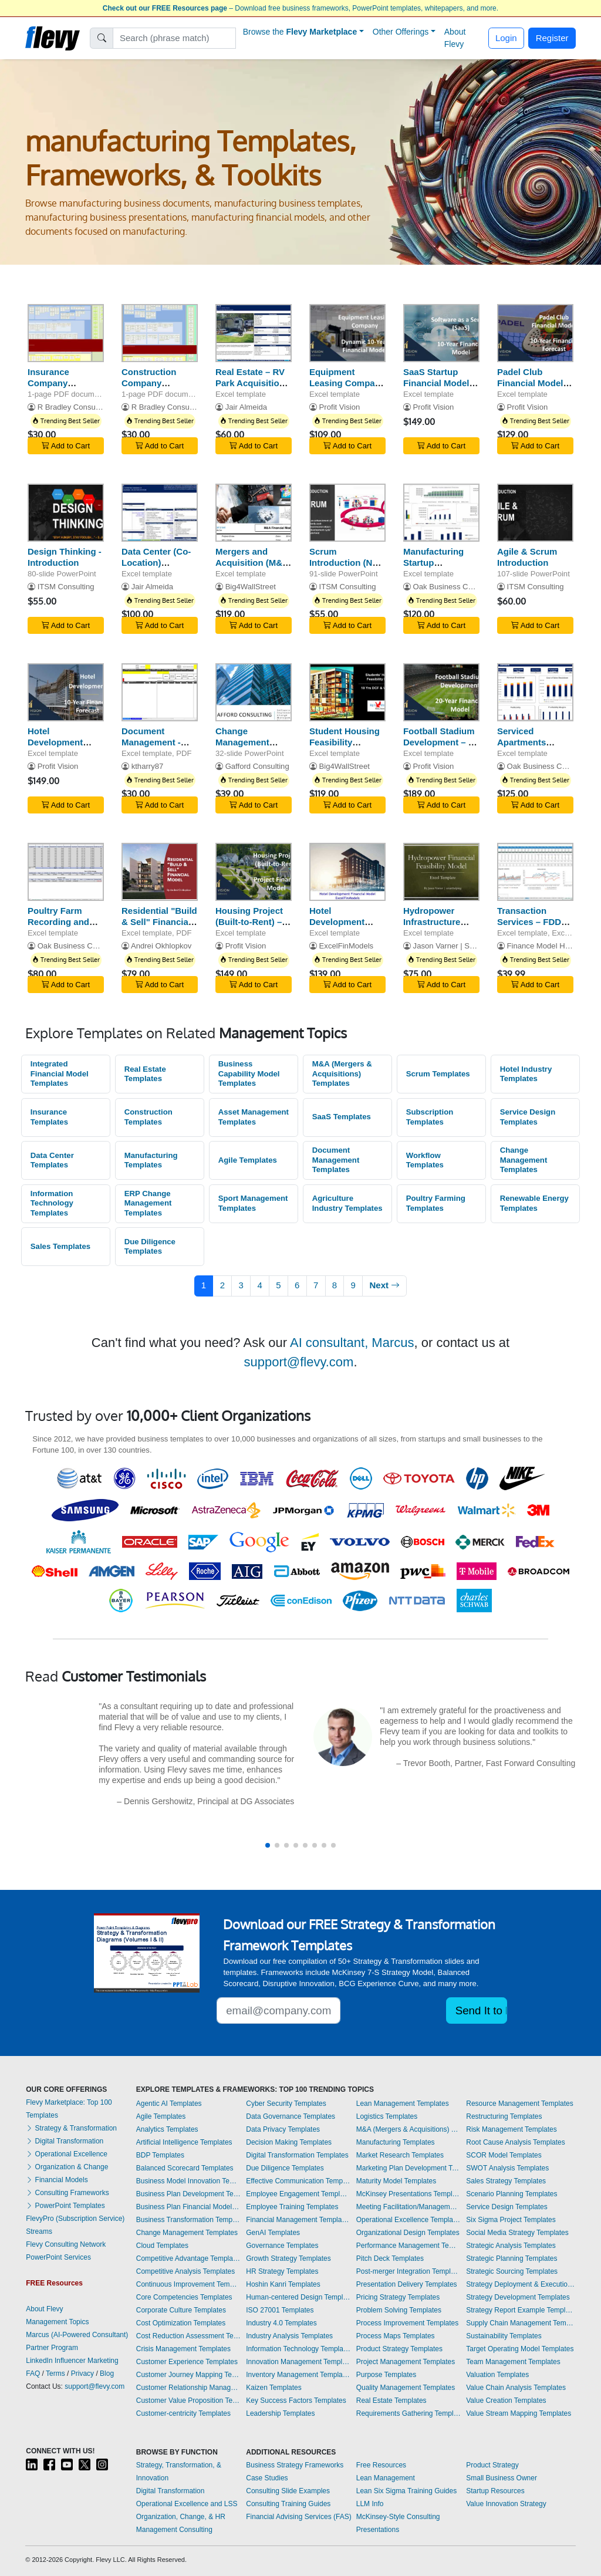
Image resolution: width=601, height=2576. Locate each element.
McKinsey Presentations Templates (408, 2194)
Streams (39, 2231)
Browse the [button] (300, 31)
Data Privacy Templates (283, 2129)
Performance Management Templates (408, 2245)
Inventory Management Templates (298, 2375)
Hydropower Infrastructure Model (432, 922)
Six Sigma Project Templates (511, 2220)
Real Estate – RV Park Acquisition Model (250, 383)
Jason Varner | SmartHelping (462, 945)
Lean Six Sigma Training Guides (406, 2491)
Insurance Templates (49, 1117)
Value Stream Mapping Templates (518, 2413)
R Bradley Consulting (74, 407)
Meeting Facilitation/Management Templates (408, 2207)
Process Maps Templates (395, 2336)
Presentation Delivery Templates (406, 2284)
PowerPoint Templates (65, 2206)
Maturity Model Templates (396, 2181)
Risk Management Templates (511, 2129)
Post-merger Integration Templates (408, 2271)
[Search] (175, 38)
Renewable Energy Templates (534, 1203)
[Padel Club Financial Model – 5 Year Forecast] (535, 333)
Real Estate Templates (145, 1074)
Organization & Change (67, 2167)
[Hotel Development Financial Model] (66, 692)
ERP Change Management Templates (148, 1203)
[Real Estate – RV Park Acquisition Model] (253, 333)
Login (506, 38)
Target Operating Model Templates (519, 2349)
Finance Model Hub (540, 945)
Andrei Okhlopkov (161, 945)
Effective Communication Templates (298, 2181)
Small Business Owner (501, 2478)
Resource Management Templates (519, 2103)
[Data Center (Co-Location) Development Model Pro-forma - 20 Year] (159, 513)
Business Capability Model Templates (249, 1073)
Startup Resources (495, 2491)
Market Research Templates (400, 2155)
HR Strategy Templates (282, 2271)
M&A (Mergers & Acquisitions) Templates (342, 1073)
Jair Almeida (246, 407)
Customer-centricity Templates (183, 2413)
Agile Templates (247, 1160)
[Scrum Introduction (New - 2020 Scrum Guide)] (347, 513)
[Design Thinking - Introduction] (66, 513)
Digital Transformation (64, 2141)
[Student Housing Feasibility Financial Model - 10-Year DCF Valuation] (347, 692)
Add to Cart (66, 445)
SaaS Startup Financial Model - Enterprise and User (439, 388)
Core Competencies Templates (184, 2297)
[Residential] (159, 872)
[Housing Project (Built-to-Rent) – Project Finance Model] (253, 872)
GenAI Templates (273, 2233)
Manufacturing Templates (151, 1160)
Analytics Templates (167, 2129)
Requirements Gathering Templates (408, 2413)
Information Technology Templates (52, 1203)
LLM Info (370, 2504)
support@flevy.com (298, 1362)
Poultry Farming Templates (435, 1203)
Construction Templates (148, 1117)
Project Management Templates (405, 2362)
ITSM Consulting (66, 586)
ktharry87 (147, 766)
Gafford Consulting (257, 766)
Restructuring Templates (504, 2116)
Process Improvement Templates (407, 2323)
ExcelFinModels (346, 945)
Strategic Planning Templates (511, 2258)
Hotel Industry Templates (526, 1074)
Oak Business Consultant (456, 586)
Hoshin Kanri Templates (283, 2284)
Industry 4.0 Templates (281, 2323)
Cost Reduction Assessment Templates (188, 2336)
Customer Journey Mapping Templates (188, 2375)
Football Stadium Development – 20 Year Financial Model (440, 747)
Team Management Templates (513, 2362)
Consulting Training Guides (288, 2504)
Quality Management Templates (405, 2387)
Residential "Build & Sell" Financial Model (159, 922)
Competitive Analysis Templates (185, 2271)
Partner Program (52, 2348)
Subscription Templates (430, 1117)
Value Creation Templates (506, 2400)
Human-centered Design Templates (298, 2297)
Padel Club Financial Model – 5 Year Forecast (533, 383)
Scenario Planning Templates (511, 2194)
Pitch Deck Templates (390, 2258)
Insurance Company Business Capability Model (62, 388)
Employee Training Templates (292, 2207)
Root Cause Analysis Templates (515, 2142)
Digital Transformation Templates (297, 2155)
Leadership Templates (280, 2413)
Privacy (82, 2373)
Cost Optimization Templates (181, 2323)
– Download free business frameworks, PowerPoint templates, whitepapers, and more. (300, 8)
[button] (267, 1845)
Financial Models (56, 2180)
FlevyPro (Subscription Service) (75, 2218)
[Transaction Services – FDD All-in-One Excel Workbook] (535, 872)
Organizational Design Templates (408, 2233)
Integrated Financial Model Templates (60, 1073)
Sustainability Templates (504, 2336)
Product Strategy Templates (399, 2349)
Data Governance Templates (290, 2116)
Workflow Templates (425, 1160)
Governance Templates (282, 2245)
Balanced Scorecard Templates (185, 2168)
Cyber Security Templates (286, 2103)
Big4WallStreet (250, 586)
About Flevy (455, 38)
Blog (107, 2373)
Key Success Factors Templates (296, 2400)
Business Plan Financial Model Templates (188, 2207)
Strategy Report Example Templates (520, 2310)
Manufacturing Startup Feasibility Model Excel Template (438, 567)
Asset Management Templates (253, 1117)
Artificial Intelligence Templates (184, 2142)
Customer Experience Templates (187, 2362)
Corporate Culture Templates (181, 2310)
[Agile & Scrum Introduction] (535, 513)
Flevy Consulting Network (66, 2244)
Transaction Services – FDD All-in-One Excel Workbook (531, 927)
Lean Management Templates (402, 2103)
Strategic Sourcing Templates (512, 2271)
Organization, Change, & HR (180, 2517)
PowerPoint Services (58, 2257)
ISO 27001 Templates (279, 2310)
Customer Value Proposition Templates (188, 2400)
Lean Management (385, 2478)
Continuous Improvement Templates (188, 2284)
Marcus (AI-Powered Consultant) (77, 2335)
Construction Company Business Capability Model (156, 388)
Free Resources (381, 2465)
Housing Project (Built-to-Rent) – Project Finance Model (249, 927)
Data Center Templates (52, 1160)
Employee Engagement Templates (298, 2194)
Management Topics (57, 2322)
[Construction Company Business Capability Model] (159, 333)
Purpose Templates (386, 2375)
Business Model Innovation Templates (188, 2181)
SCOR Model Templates (504, 2155)
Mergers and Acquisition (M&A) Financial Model (253, 562)
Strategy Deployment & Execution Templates (520, 2284)
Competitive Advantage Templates (188, 2258)
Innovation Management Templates (298, 2362)
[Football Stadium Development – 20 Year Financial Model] (441, 692)
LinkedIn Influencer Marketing (72, 2360)
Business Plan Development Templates (188, 2194)
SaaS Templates (341, 1116)
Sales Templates (60, 1246)
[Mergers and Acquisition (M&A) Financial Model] (253, 513)
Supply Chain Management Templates (520, 2323)
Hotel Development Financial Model (61, 742)
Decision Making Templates (289, 2142)
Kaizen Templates (274, 2387)
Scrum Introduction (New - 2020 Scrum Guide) (346, 567)
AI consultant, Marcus (352, 1342)
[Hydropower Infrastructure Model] (441, 872)
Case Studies (267, 2478)
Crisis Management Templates (183, 2349)
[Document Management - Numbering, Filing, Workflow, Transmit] (159, 692)
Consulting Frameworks (67, 2193)
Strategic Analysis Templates (511, 2245)
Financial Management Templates (298, 2220)
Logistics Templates (387, 2116)
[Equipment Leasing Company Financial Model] (347, 333)
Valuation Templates (497, 2375)
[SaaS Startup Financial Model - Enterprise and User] (441, 333)
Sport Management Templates (253, 1203)
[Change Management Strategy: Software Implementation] (253, 692)
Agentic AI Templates (169, 2103)
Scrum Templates (438, 1073)
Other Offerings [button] (400, 31)
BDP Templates (160, 2155)
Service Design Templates (528, 1117)
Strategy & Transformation (71, 2128)
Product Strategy (492, 2465)
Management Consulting (174, 2530)
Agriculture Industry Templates (347, 1203)
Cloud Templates (162, 2245)
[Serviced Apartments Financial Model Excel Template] (535, 692)
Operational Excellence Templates (408, 2220)
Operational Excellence (66, 2154)
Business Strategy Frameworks (294, 2465)
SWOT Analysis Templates (507, 2168)
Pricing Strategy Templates (398, 2297)
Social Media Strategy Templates (517, 2233)
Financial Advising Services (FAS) (298, 2517)
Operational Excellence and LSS (187, 2504)
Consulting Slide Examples (288, 2491)
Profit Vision (339, 407)
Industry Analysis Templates (289, 2336)
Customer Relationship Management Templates (188, 2387)
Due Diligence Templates (149, 1246)
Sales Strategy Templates (506, 2181)
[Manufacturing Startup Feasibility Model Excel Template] (441, 513)
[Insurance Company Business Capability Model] (66, 333)
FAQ (33, 2373)
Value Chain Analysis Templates (516, 2387)
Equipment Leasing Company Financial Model (347, 383)
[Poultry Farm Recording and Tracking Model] (66, 872)
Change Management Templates (524, 1160)
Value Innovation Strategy (506, 2504)
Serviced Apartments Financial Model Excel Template (530, 747)
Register (552, 38)
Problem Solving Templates (398, 2310)
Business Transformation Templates (188, 2220)
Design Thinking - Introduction (65, 557)
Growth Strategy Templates (288, 2258)
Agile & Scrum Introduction (527, 557)
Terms (55, 2373)
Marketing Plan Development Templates (408, 2168)
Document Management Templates (336, 1160)
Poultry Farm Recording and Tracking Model (60, 922)
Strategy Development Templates (518, 2297)
